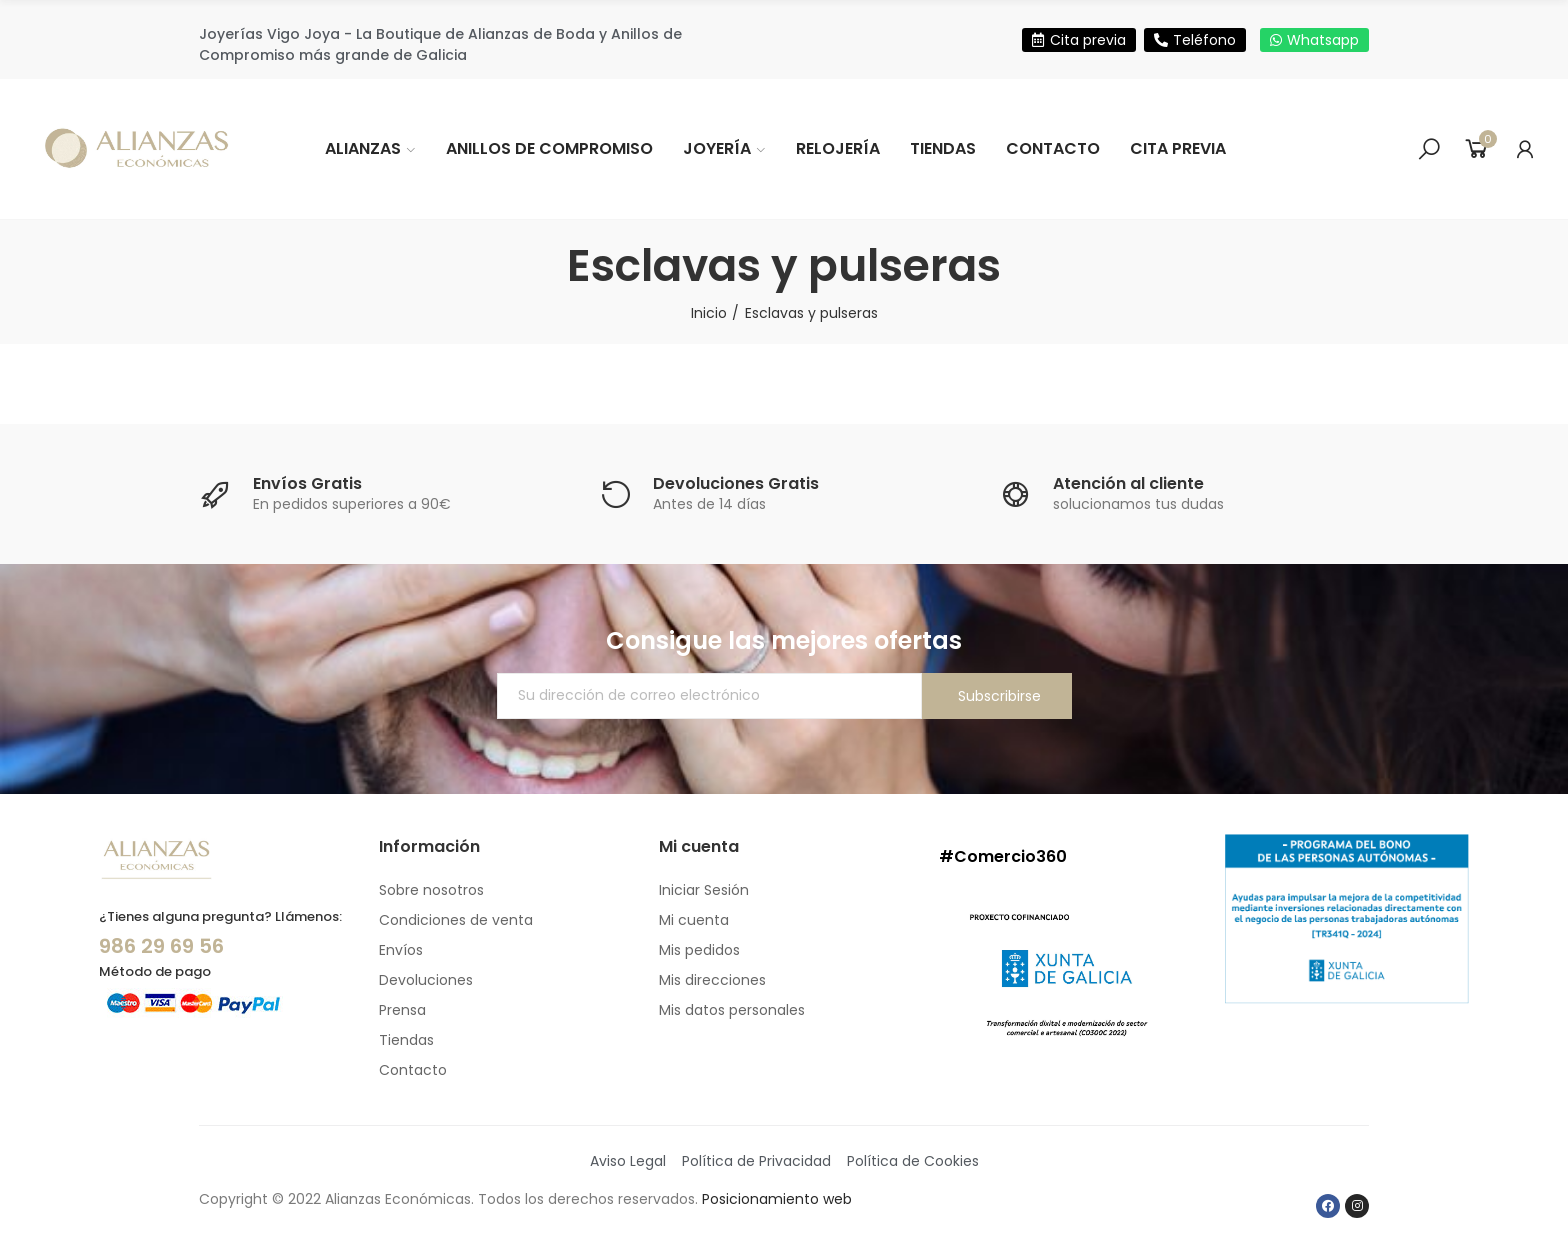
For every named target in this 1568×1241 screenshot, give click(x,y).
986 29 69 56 (161, 946)
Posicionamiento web (777, 1199)
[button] (1079, 40)
